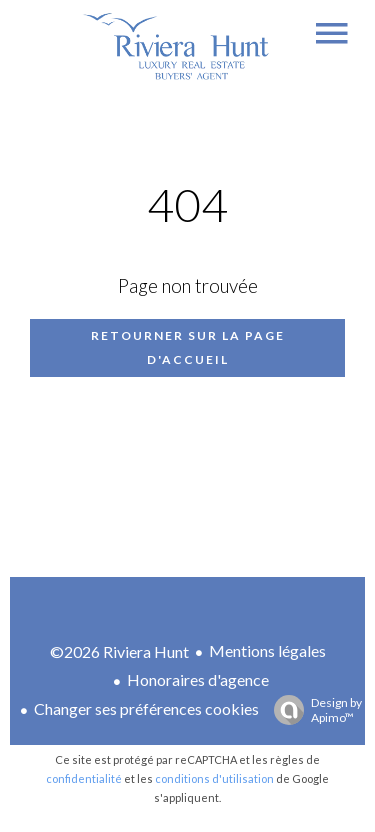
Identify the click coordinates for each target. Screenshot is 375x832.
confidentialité (84, 778)
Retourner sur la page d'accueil (188, 347)
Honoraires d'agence (198, 679)
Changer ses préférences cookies (146, 708)
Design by (313, 710)
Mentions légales (267, 650)
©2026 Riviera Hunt (119, 651)
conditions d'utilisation (214, 778)
